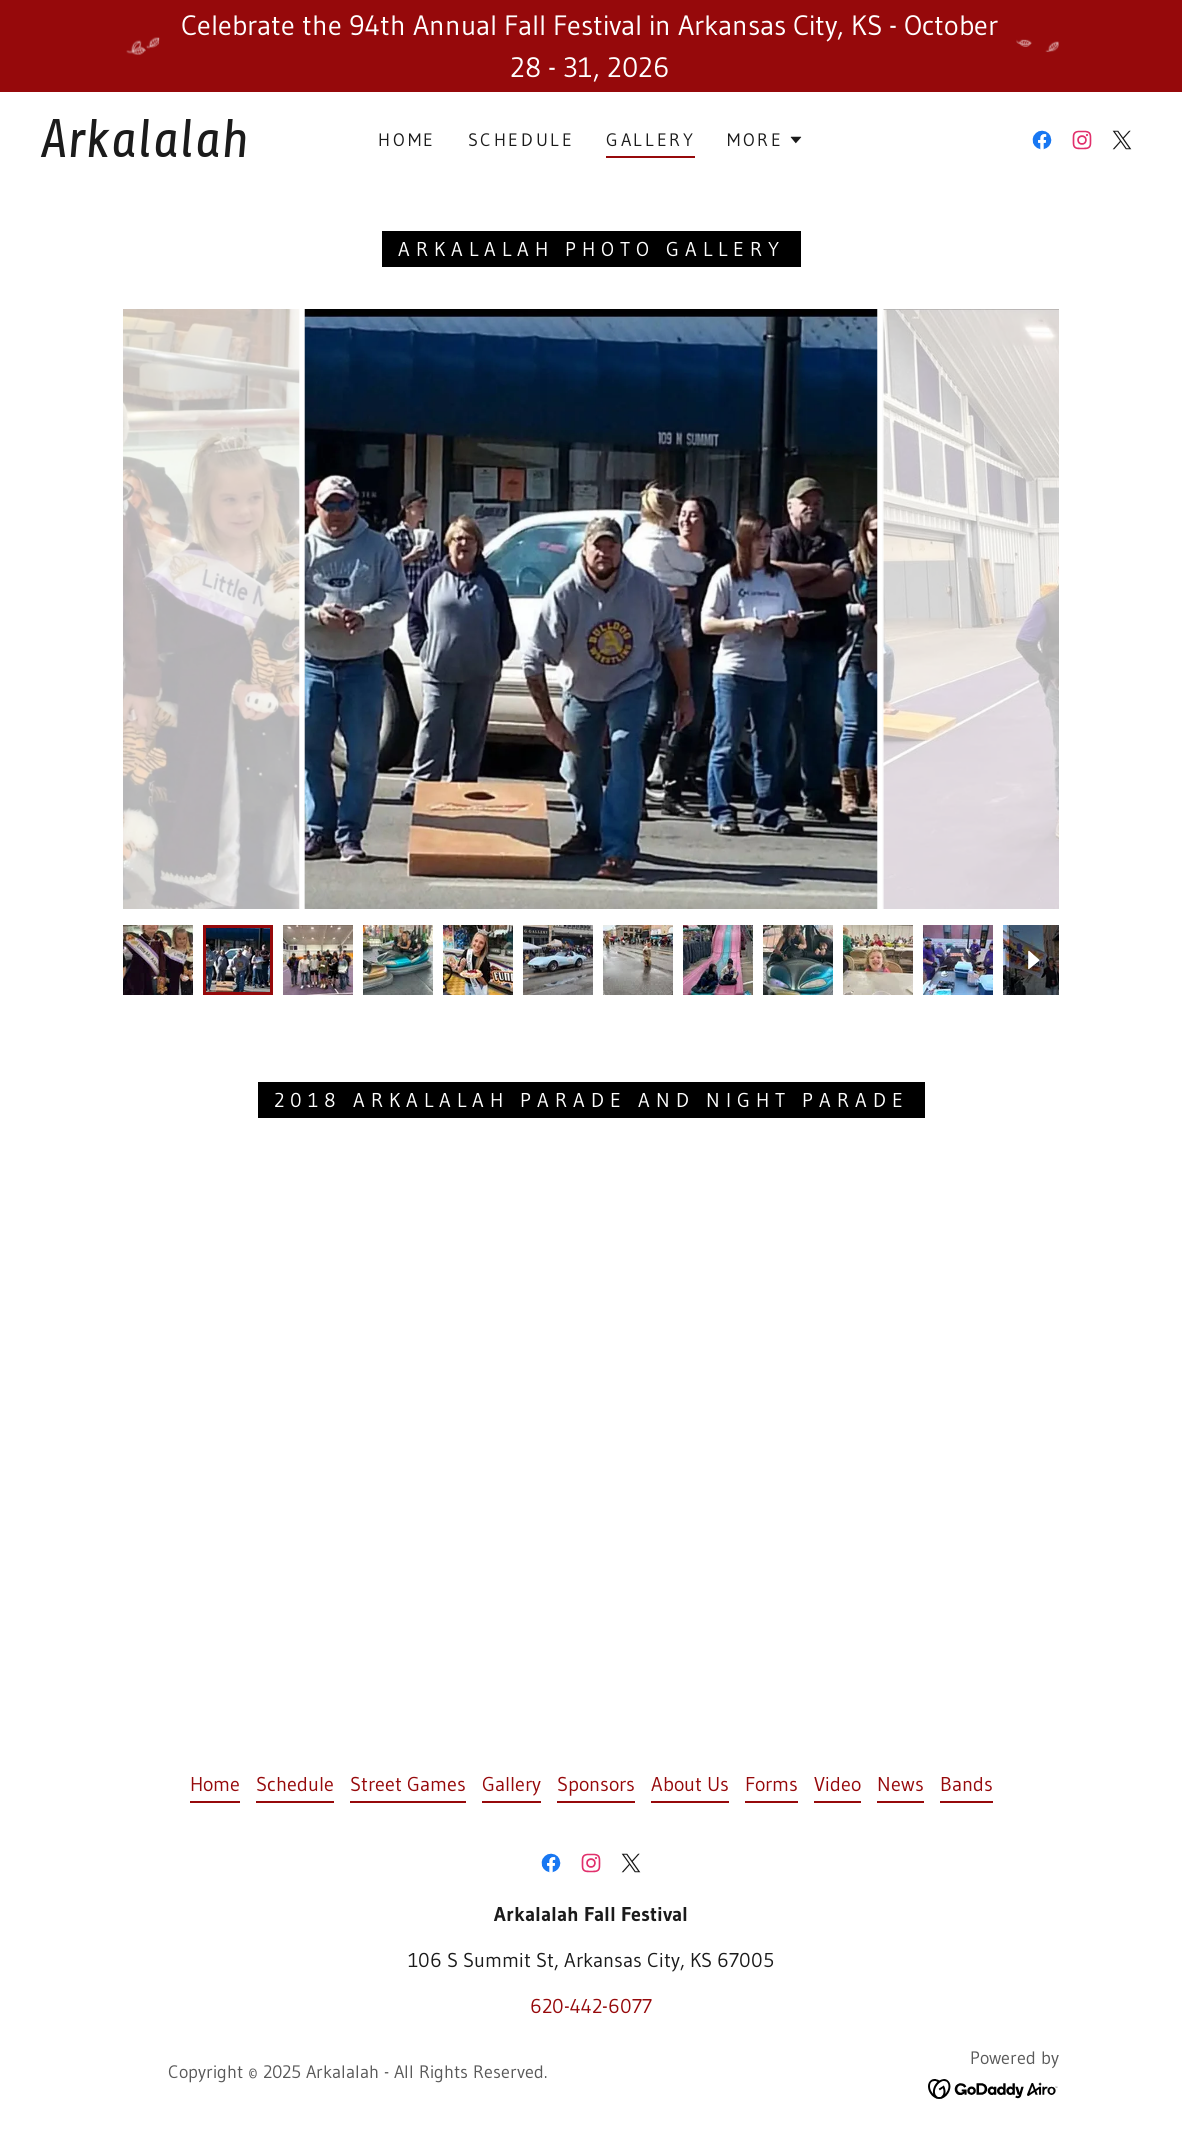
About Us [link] (690, 1784)
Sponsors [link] (596, 1784)
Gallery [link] (650, 140)
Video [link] (837, 1784)
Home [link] (406, 140)
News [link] (900, 1784)
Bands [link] (966, 1784)
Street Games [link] (408, 1784)
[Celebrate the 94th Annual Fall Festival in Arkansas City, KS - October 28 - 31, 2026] (591, 46)
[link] (189, 150)
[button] (765, 140)
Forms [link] (771, 1784)
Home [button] (215, 1784)
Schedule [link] (521, 140)
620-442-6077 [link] (591, 2006)
